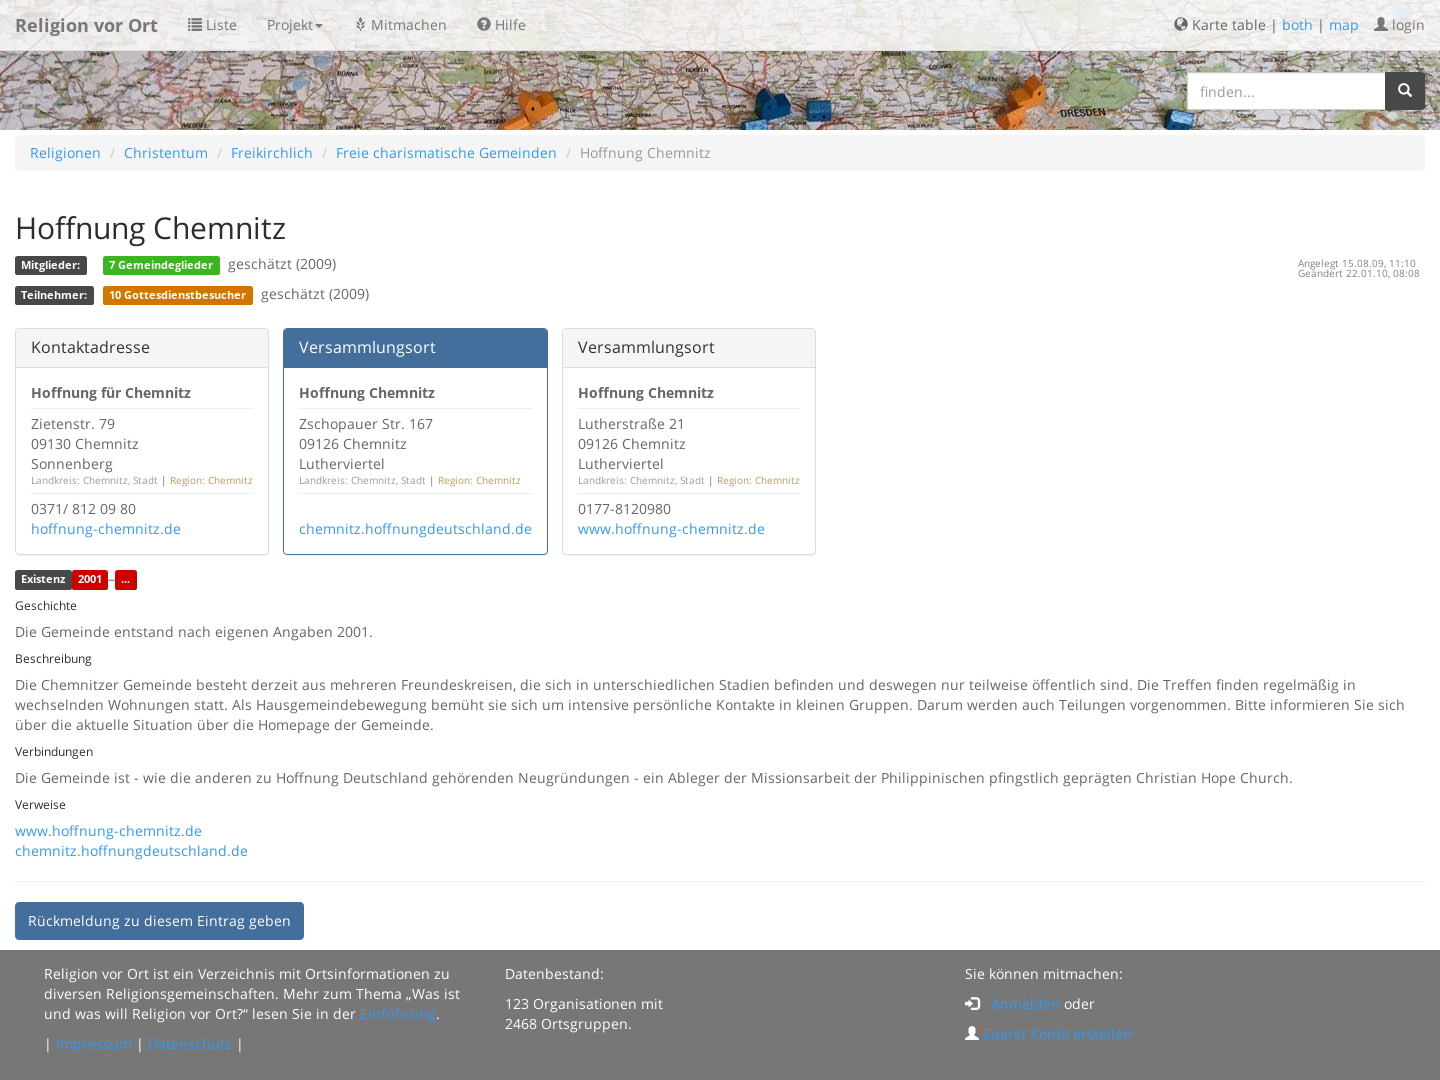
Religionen (65, 152)
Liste (212, 24)
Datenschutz (190, 1043)
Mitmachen (400, 24)
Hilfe (501, 24)
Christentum (166, 152)
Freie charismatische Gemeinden (446, 152)
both (1297, 24)
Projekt (295, 24)
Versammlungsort (367, 347)
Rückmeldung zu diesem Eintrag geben (159, 920)
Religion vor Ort (86, 25)
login (1399, 24)
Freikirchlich (272, 152)
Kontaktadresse (90, 347)
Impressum (94, 1043)
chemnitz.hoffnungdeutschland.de (415, 528)
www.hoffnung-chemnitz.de (671, 528)
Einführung (398, 1013)
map (1344, 24)
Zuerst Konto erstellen (1057, 1033)
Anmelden (1025, 1003)
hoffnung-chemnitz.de (106, 528)
